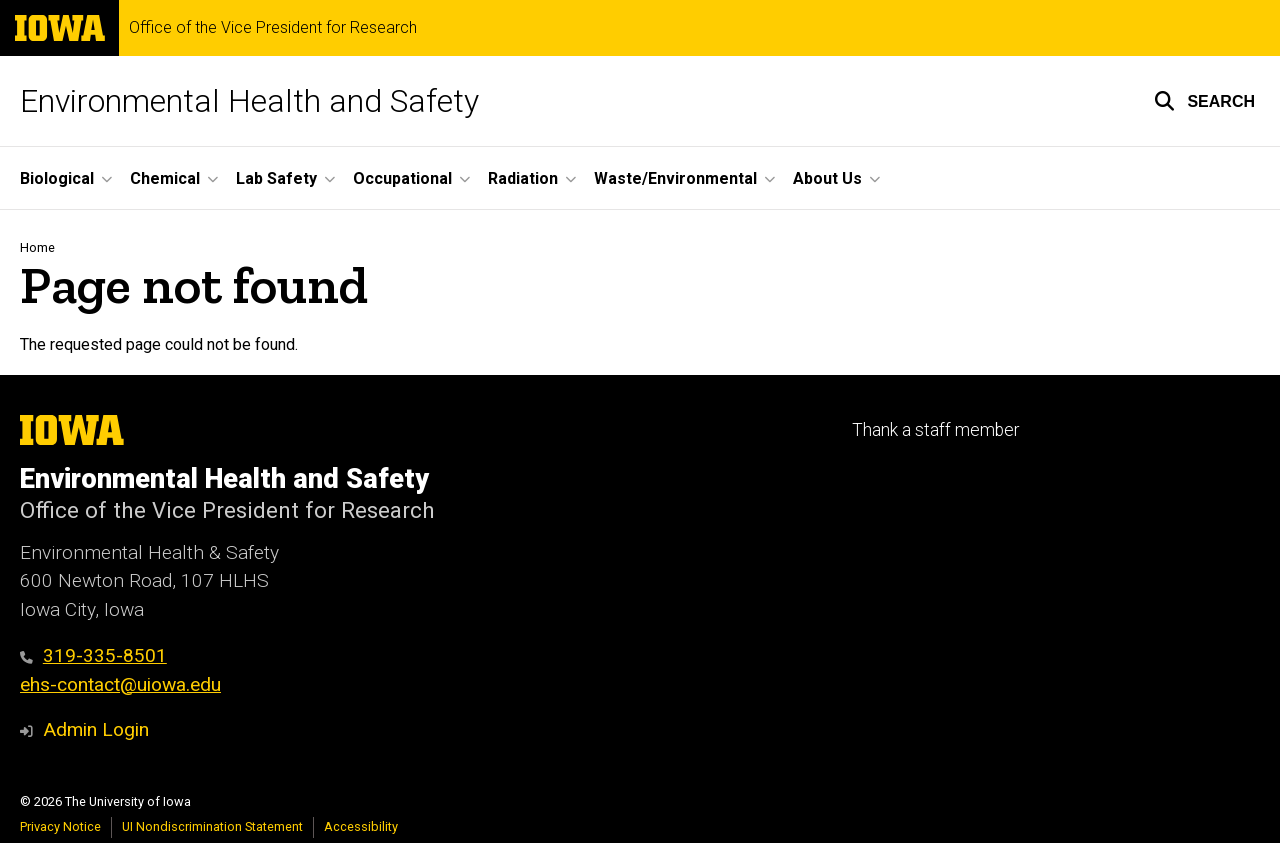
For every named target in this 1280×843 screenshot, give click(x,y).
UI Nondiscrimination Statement (212, 826)
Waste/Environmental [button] (675, 178)
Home (37, 247)
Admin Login (96, 729)
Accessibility (361, 826)
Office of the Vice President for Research (273, 28)
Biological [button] (57, 178)
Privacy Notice (60, 826)
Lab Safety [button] (276, 178)
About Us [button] (827, 178)
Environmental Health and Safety (249, 101)
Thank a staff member (935, 430)
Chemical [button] (165, 178)
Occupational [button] (402, 178)
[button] (1204, 101)
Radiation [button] (523, 178)
